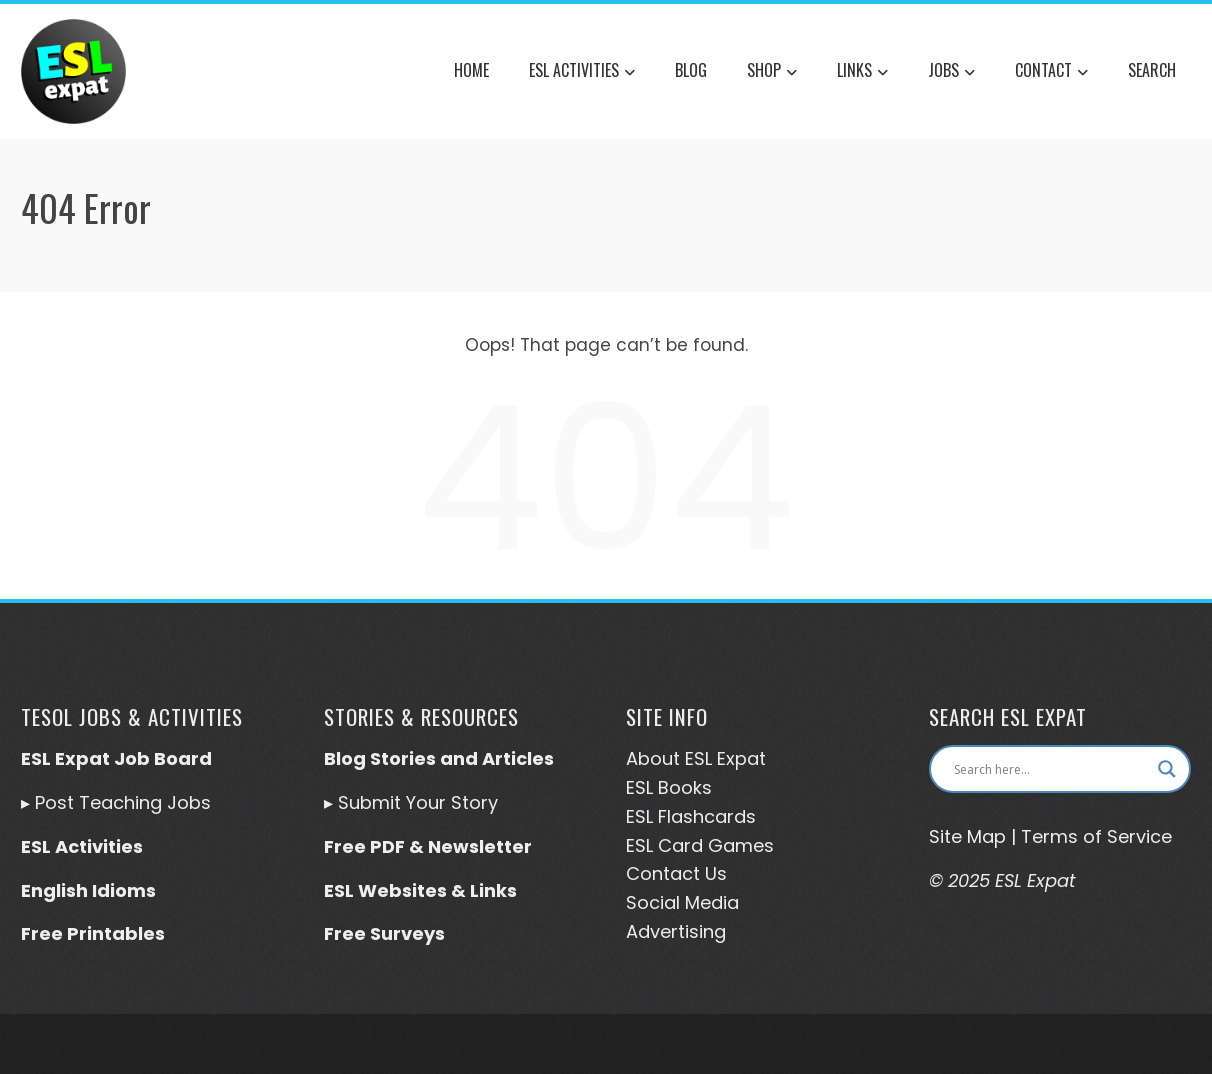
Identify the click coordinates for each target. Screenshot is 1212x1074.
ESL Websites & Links (420, 890)
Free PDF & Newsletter (428, 846)
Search (1152, 70)
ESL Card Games (700, 845)
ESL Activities (582, 72)
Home (471, 70)
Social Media (682, 902)
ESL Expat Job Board (116, 758)
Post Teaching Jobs (123, 802)
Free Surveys (384, 933)
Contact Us (676, 873)
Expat (739, 758)
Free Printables (93, 933)
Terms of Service (1096, 836)
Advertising (676, 931)
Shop (772, 72)
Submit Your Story (418, 802)
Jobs (951, 72)
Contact (1051, 72)
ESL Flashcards (691, 816)
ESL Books (669, 787)
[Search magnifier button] (1167, 769)
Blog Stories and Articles (439, 758)
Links (862, 72)
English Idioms (88, 890)
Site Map (967, 836)
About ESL (669, 758)
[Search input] (1051, 769)
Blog (691, 70)
